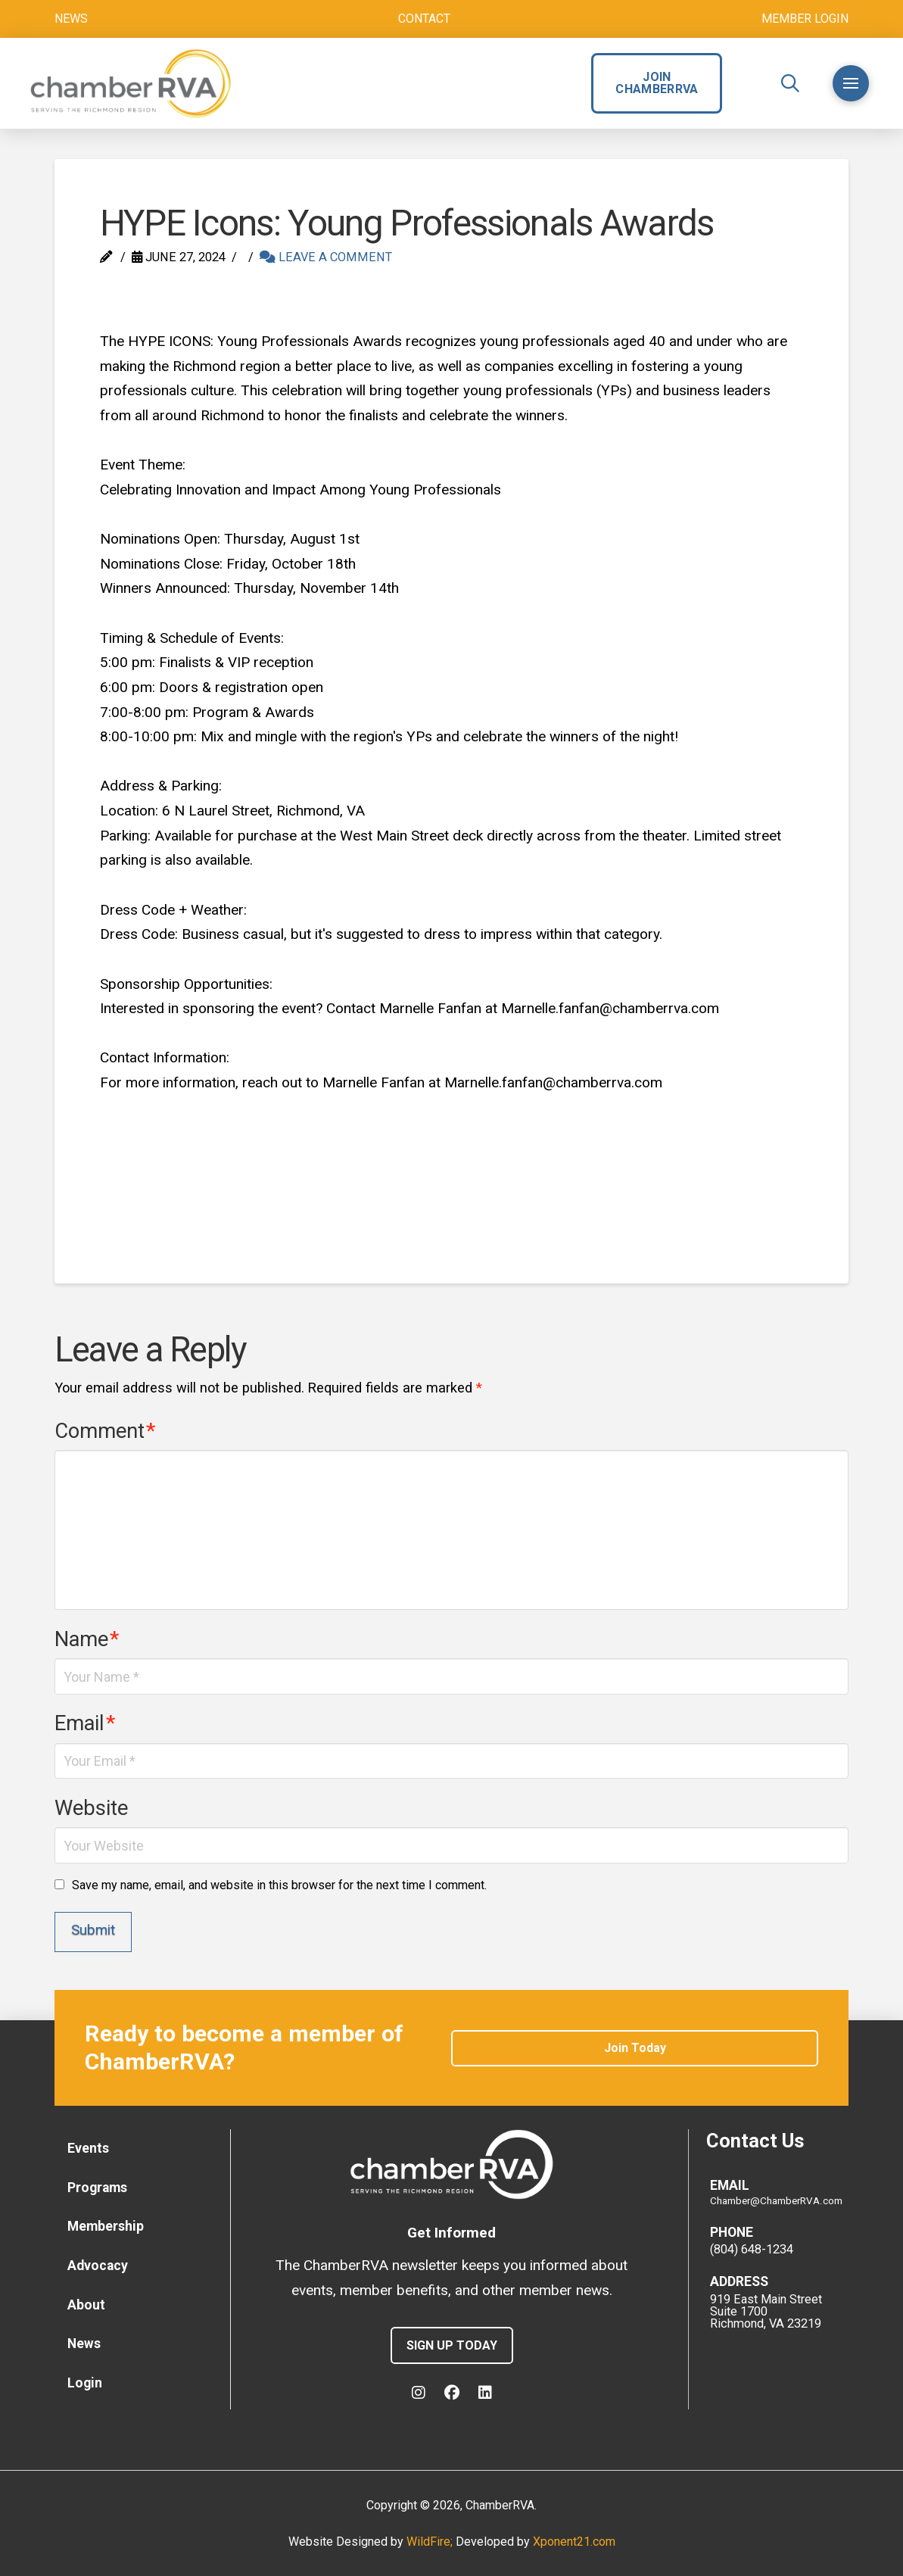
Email (84, 1723)
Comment (104, 1431)
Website (91, 1808)
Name (86, 1639)
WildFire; (431, 2541)
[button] (790, 83)
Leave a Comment (326, 257)
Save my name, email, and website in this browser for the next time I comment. (279, 1885)
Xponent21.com (574, 2541)
